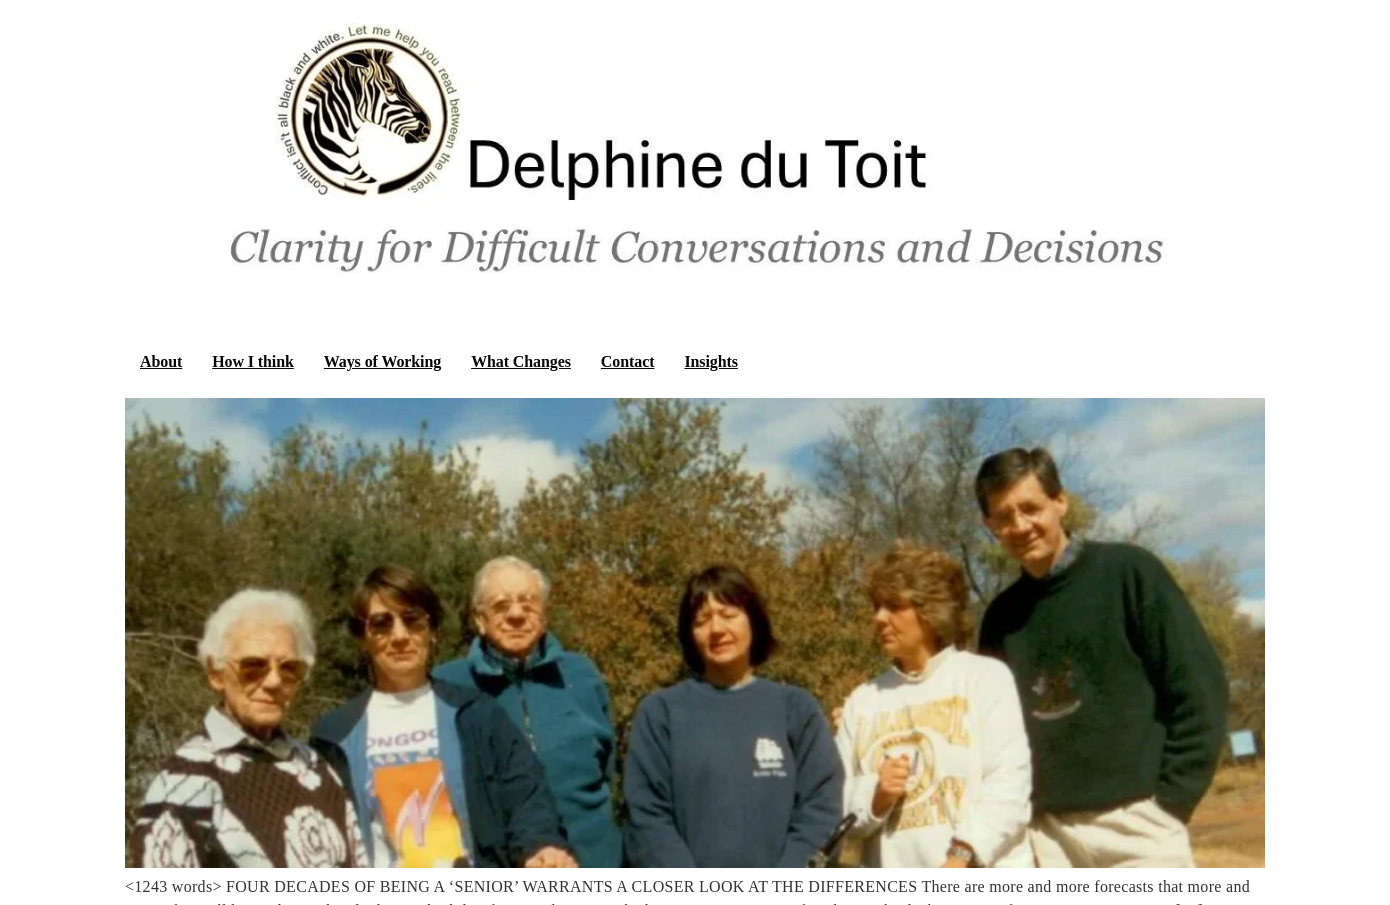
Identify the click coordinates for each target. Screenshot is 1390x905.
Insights (710, 361)
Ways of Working (382, 361)
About (161, 361)
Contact (628, 361)
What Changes (521, 361)
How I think (253, 361)
